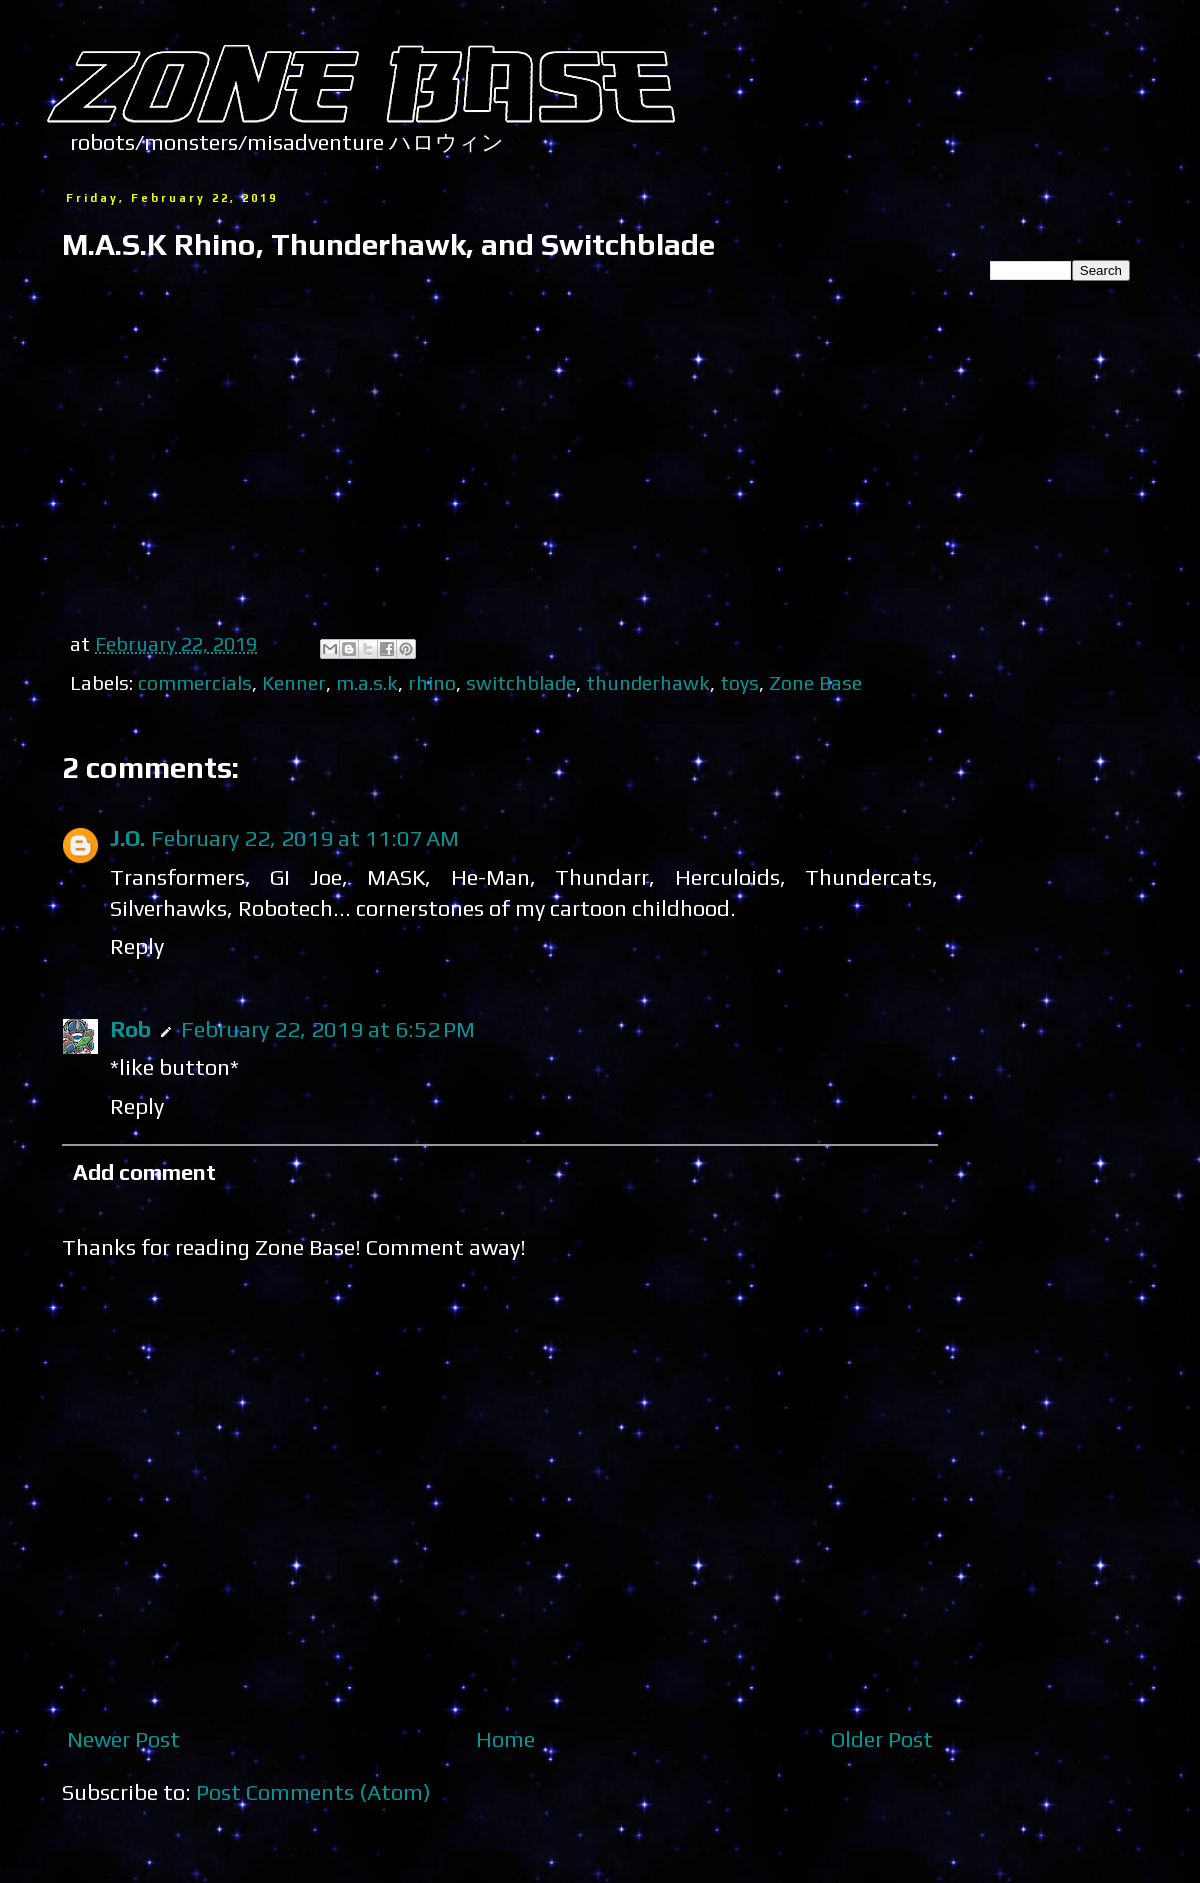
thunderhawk (648, 682)
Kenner (294, 682)
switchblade (521, 682)
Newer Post (123, 1739)
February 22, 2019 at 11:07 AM (305, 838)
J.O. (127, 838)
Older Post (882, 1739)
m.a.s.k (367, 682)
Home (505, 1739)
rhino (432, 682)
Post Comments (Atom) (313, 1792)
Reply (137, 946)
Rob (130, 1029)
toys (739, 682)
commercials (195, 682)
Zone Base (815, 682)
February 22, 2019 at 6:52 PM (328, 1029)
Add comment (144, 1172)
